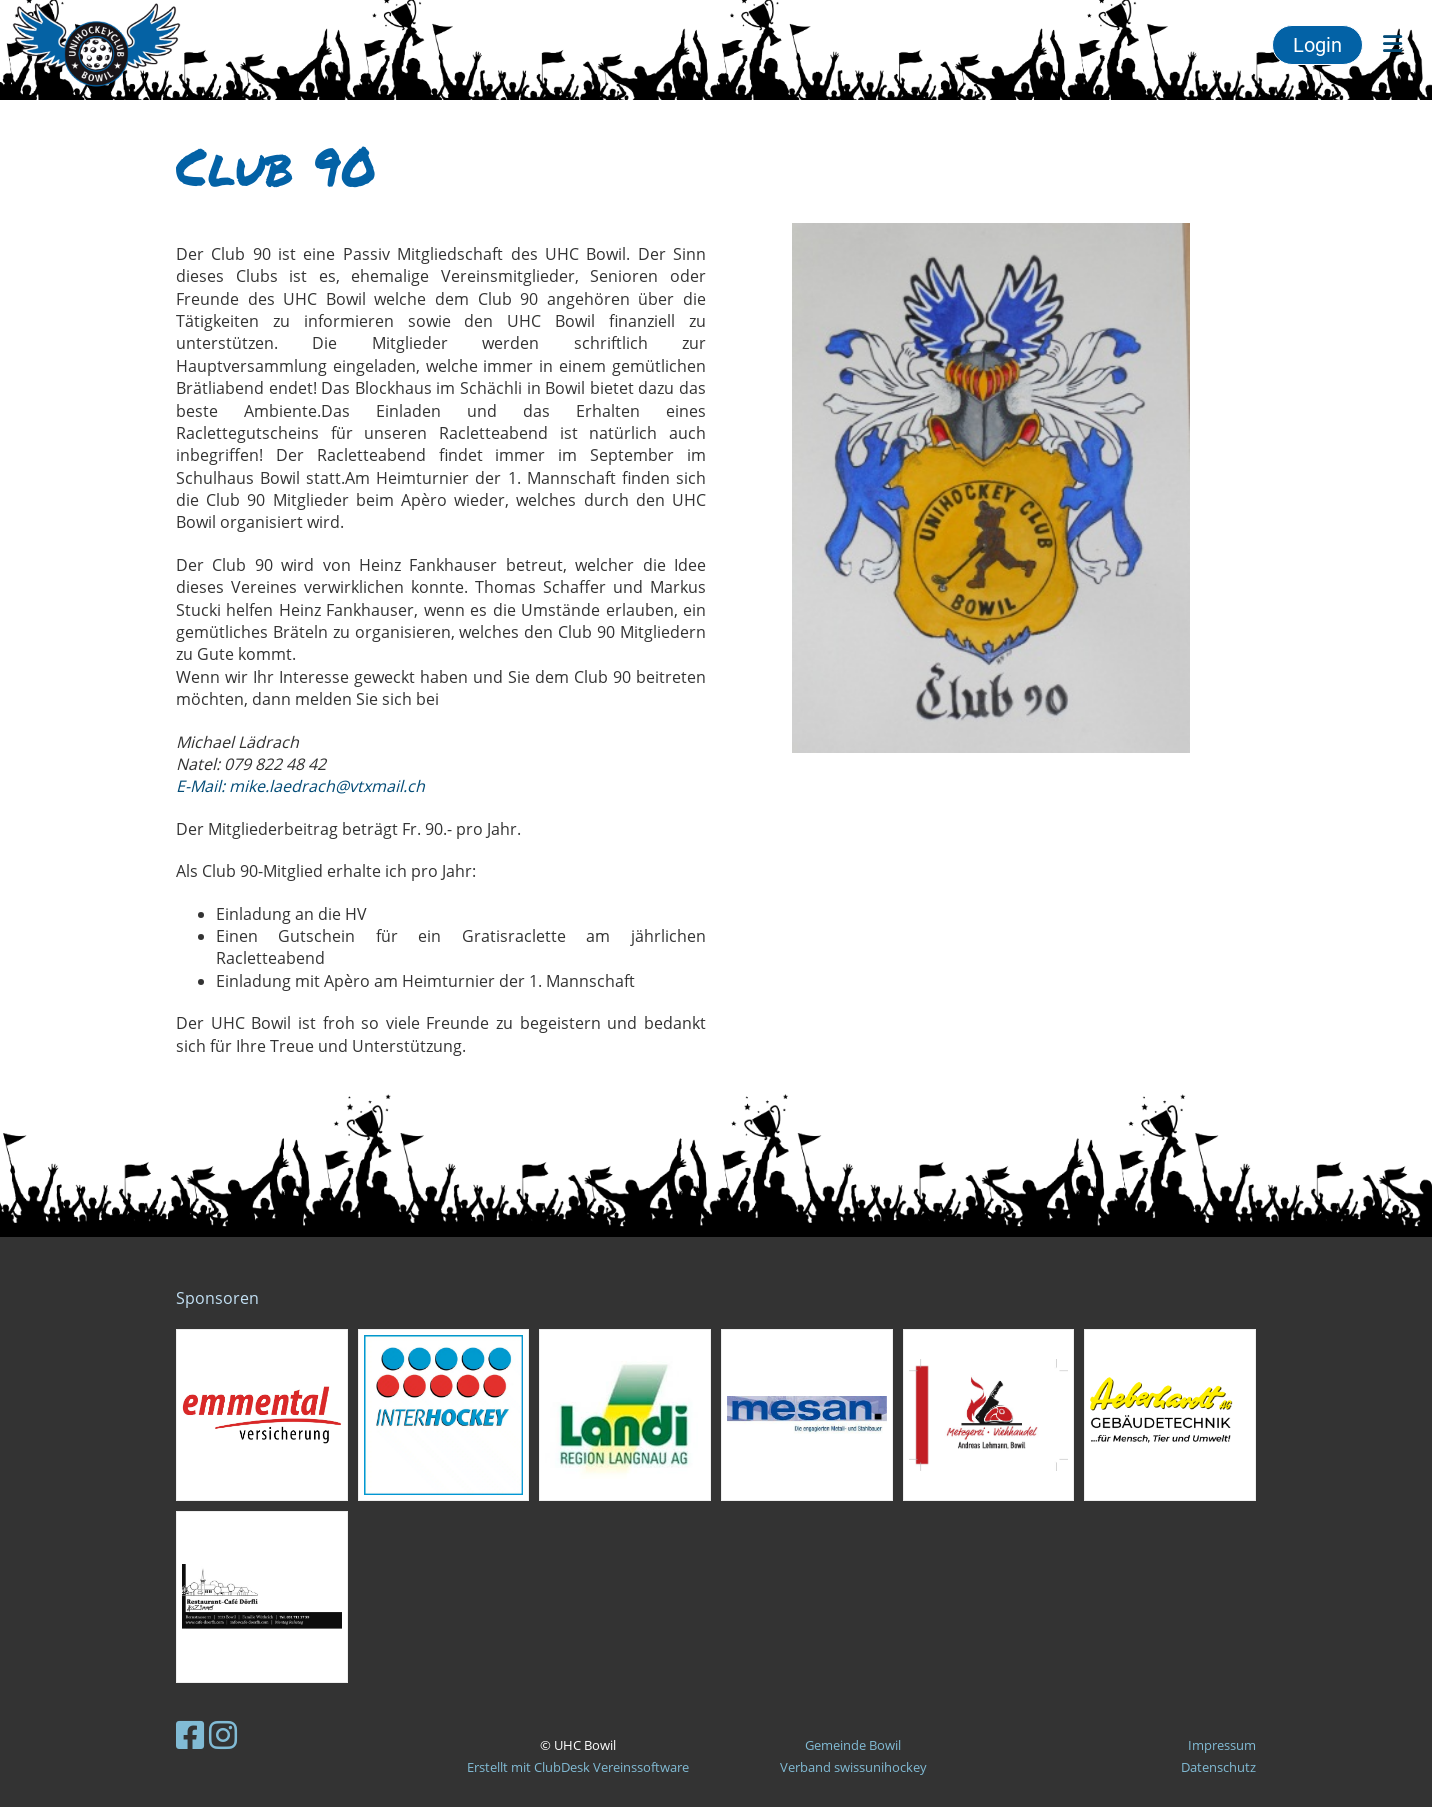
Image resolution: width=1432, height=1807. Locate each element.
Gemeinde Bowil (853, 1745)
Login (1317, 45)
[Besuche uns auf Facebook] (190, 1734)
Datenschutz (1218, 1767)
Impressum (1222, 1745)
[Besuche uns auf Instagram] (223, 1734)
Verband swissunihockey (853, 1767)
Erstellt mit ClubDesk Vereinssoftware (578, 1767)
